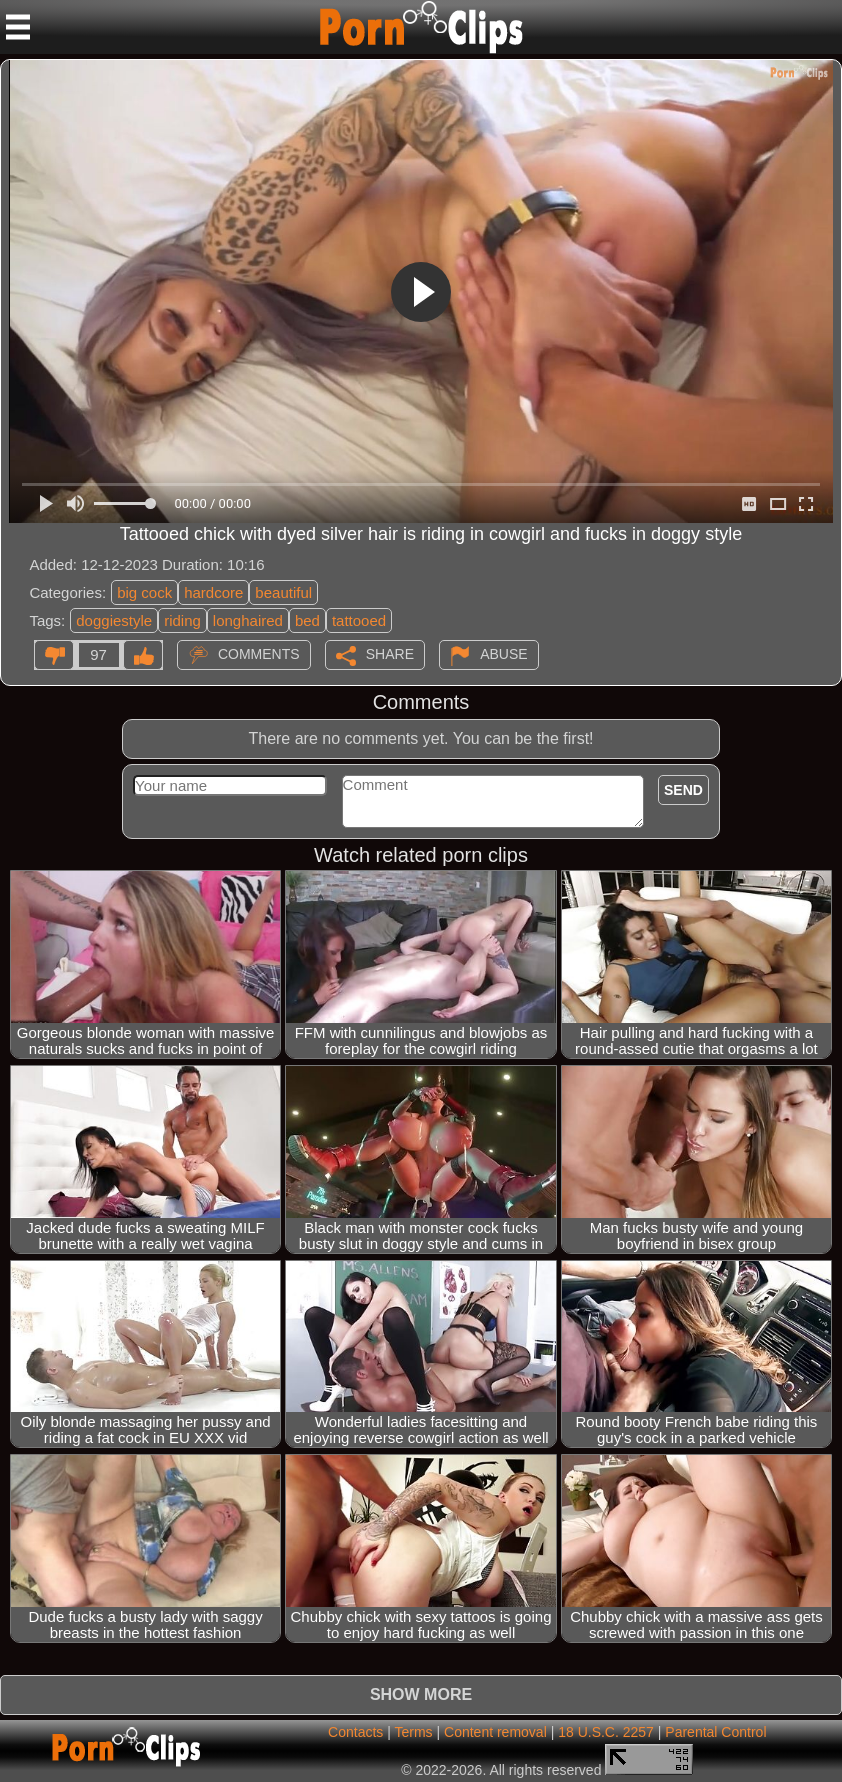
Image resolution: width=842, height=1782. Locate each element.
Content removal (495, 1732)
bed (307, 620)
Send (683, 790)
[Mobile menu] (18, 27)
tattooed (359, 620)
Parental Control (715, 1732)
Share (390, 654)
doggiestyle (114, 620)
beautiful (283, 592)
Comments (259, 654)
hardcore (213, 592)
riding (182, 620)
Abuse (503, 654)
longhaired (248, 620)
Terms (413, 1732)
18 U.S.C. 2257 (606, 1732)
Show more (421, 1694)
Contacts (355, 1732)
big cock (144, 592)
